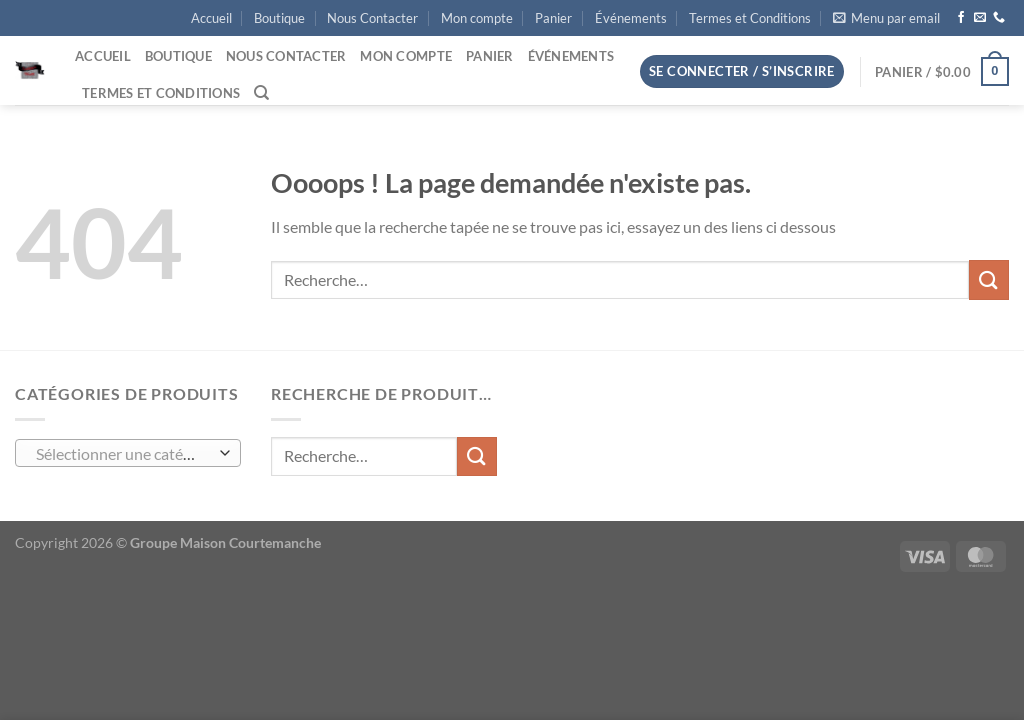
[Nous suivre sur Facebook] (961, 18)
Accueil (211, 18)
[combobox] (128, 453)
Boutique (279, 18)
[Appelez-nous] (999, 18)
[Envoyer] (989, 279)
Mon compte (477, 18)
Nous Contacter (372, 18)
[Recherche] (261, 93)
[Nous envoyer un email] (980, 18)
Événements (631, 18)
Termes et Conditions (750, 18)
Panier (553, 18)
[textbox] (123, 454)
